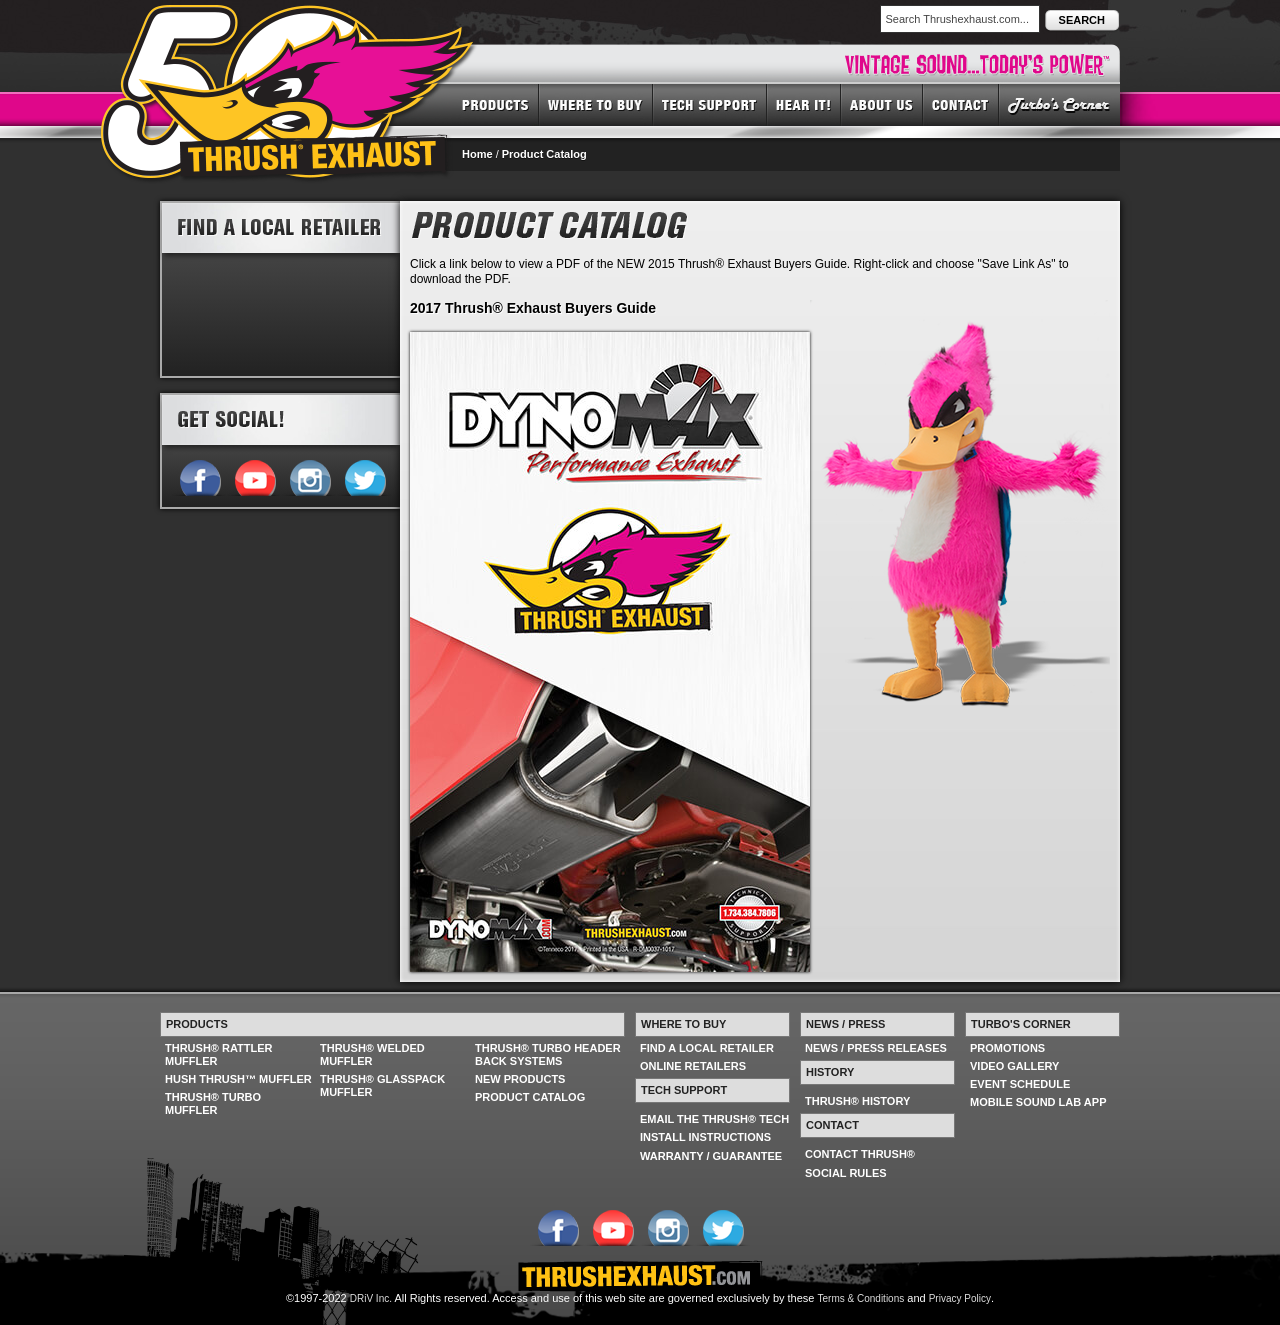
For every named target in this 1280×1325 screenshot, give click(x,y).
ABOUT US (882, 104)
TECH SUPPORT (710, 104)
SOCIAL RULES (846, 1173)
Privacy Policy (960, 1298)
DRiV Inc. (371, 1298)
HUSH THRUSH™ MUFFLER (238, 1079)
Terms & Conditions (861, 1298)
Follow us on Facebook (199, 476)
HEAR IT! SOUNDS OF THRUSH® (804, 104)
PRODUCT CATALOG (530, 1097)
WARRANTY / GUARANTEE (711, 1156)
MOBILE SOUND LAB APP (1038, 1102)
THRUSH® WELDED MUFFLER (372, 1054)
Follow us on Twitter (364, 476)
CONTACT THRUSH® (860, 1154)
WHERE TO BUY (596, 104)
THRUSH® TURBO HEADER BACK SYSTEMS (548, 1054)
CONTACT (961, 104)
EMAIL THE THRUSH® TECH (714, 1119)
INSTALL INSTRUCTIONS (705, 1137)
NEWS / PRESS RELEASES (876, 1048)
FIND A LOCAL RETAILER (707, 1048)
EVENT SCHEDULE (1020, 1084)
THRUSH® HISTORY (857, 1101)
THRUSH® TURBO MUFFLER (213, 1103)
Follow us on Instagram (309, 476)
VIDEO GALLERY (1014, 1066)
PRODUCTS (495, 104)
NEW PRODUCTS (520, 1079)
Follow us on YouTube (254, 476)
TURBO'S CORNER (1059, 104)
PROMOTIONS (1007, 1048)
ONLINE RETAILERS (693, 1066)
